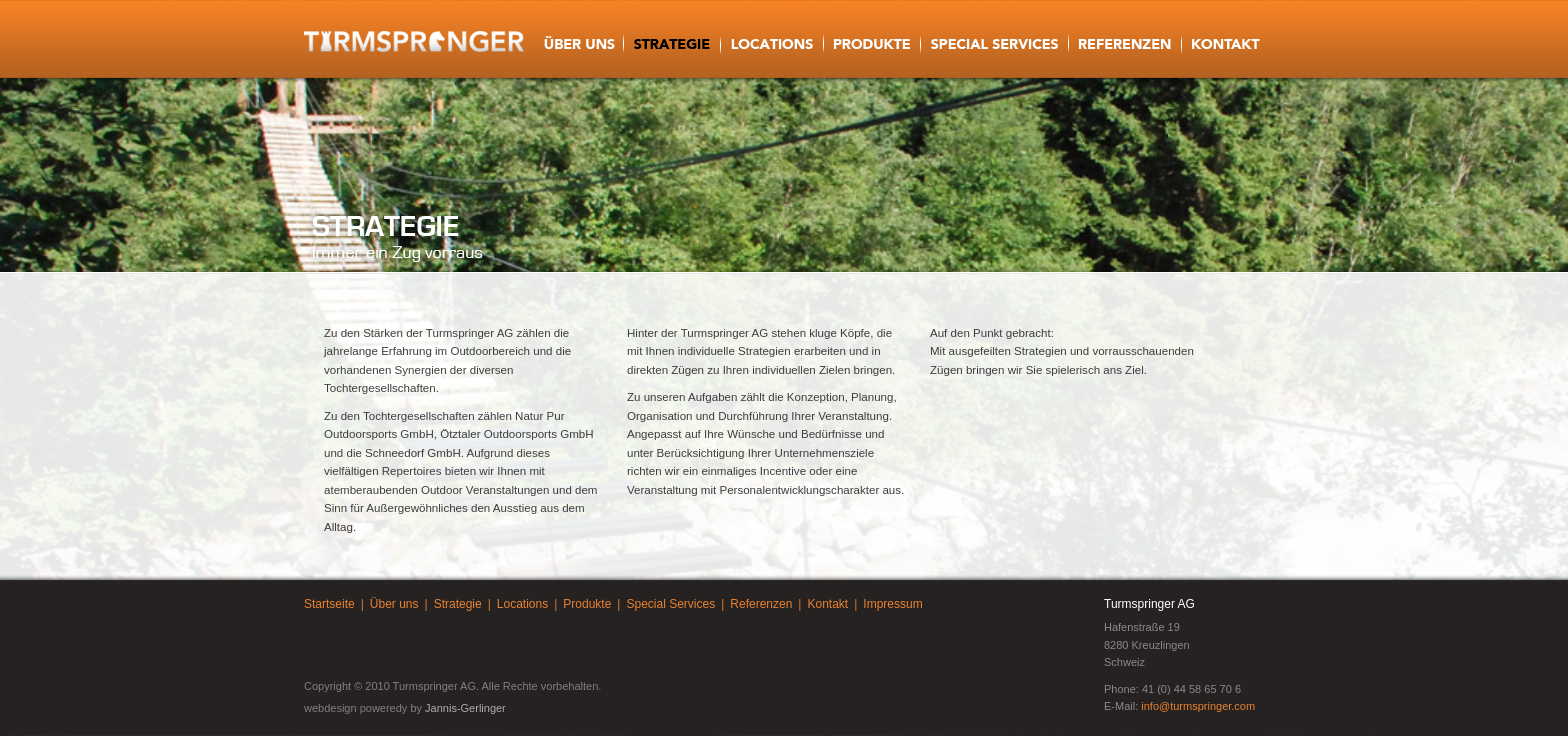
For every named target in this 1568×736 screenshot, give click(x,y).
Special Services (670, 604)
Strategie (458, 604)
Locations (522, 604)
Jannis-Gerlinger (465, 708)
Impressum (892, 604)
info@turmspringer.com (1198, 706)
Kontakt (827, 604)
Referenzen (761, 604)
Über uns (394, 604)
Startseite (329, 604)
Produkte (587, 604)
